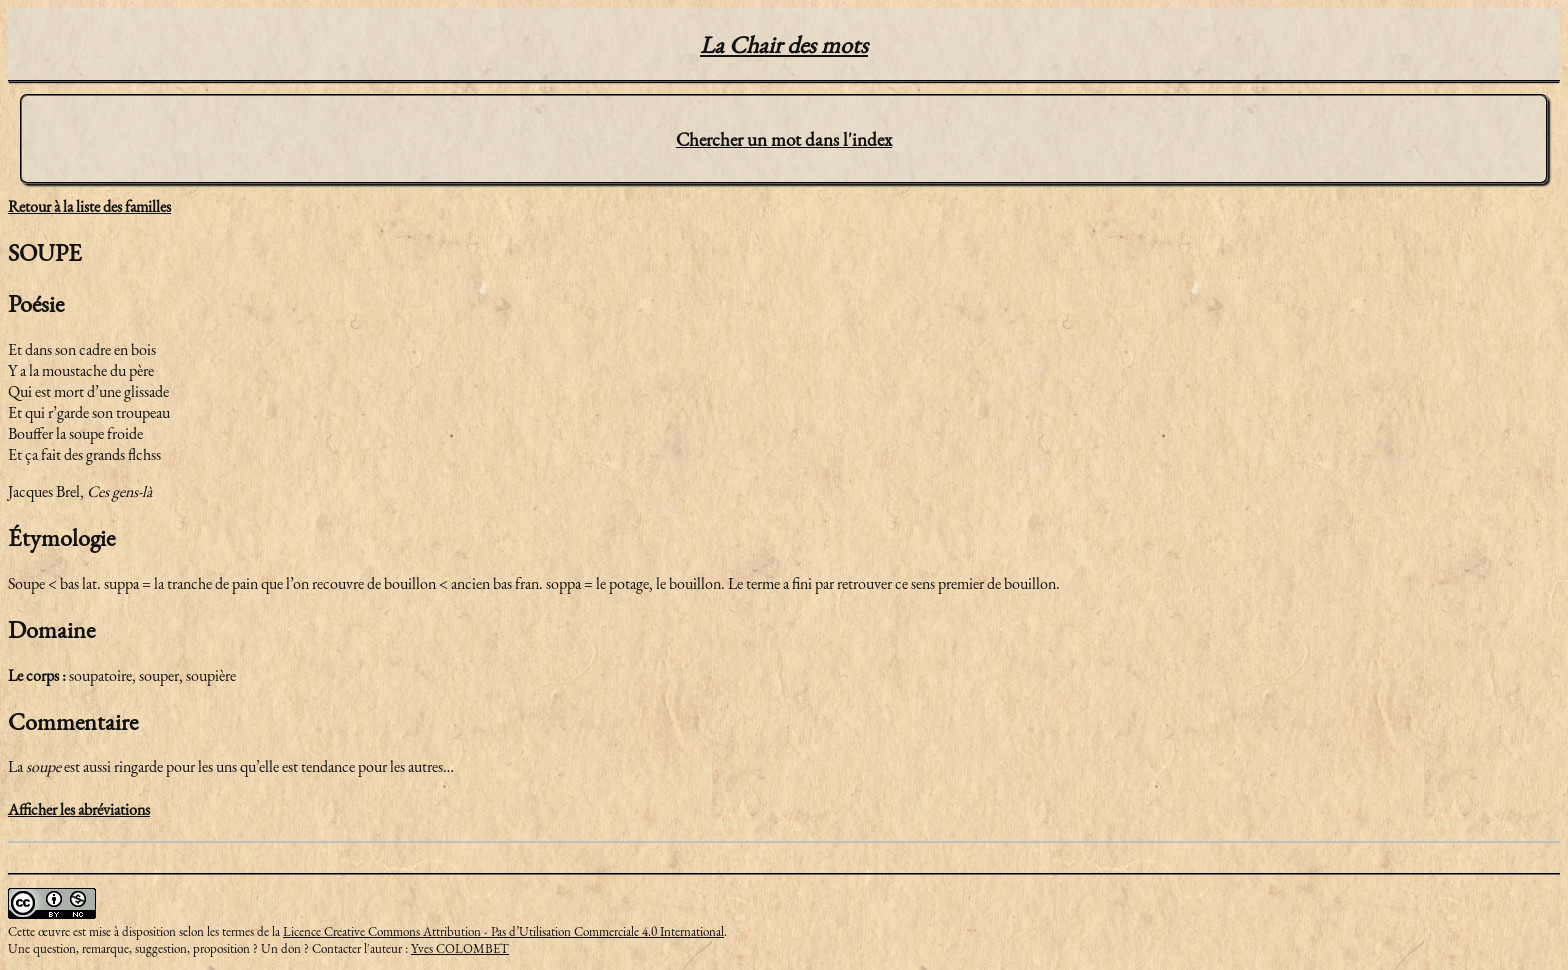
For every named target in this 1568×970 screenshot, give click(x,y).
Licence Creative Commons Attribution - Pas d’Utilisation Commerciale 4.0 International (503, 931)
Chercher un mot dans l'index (784, 139)
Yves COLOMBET (460, 948)
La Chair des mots (784, 44)
